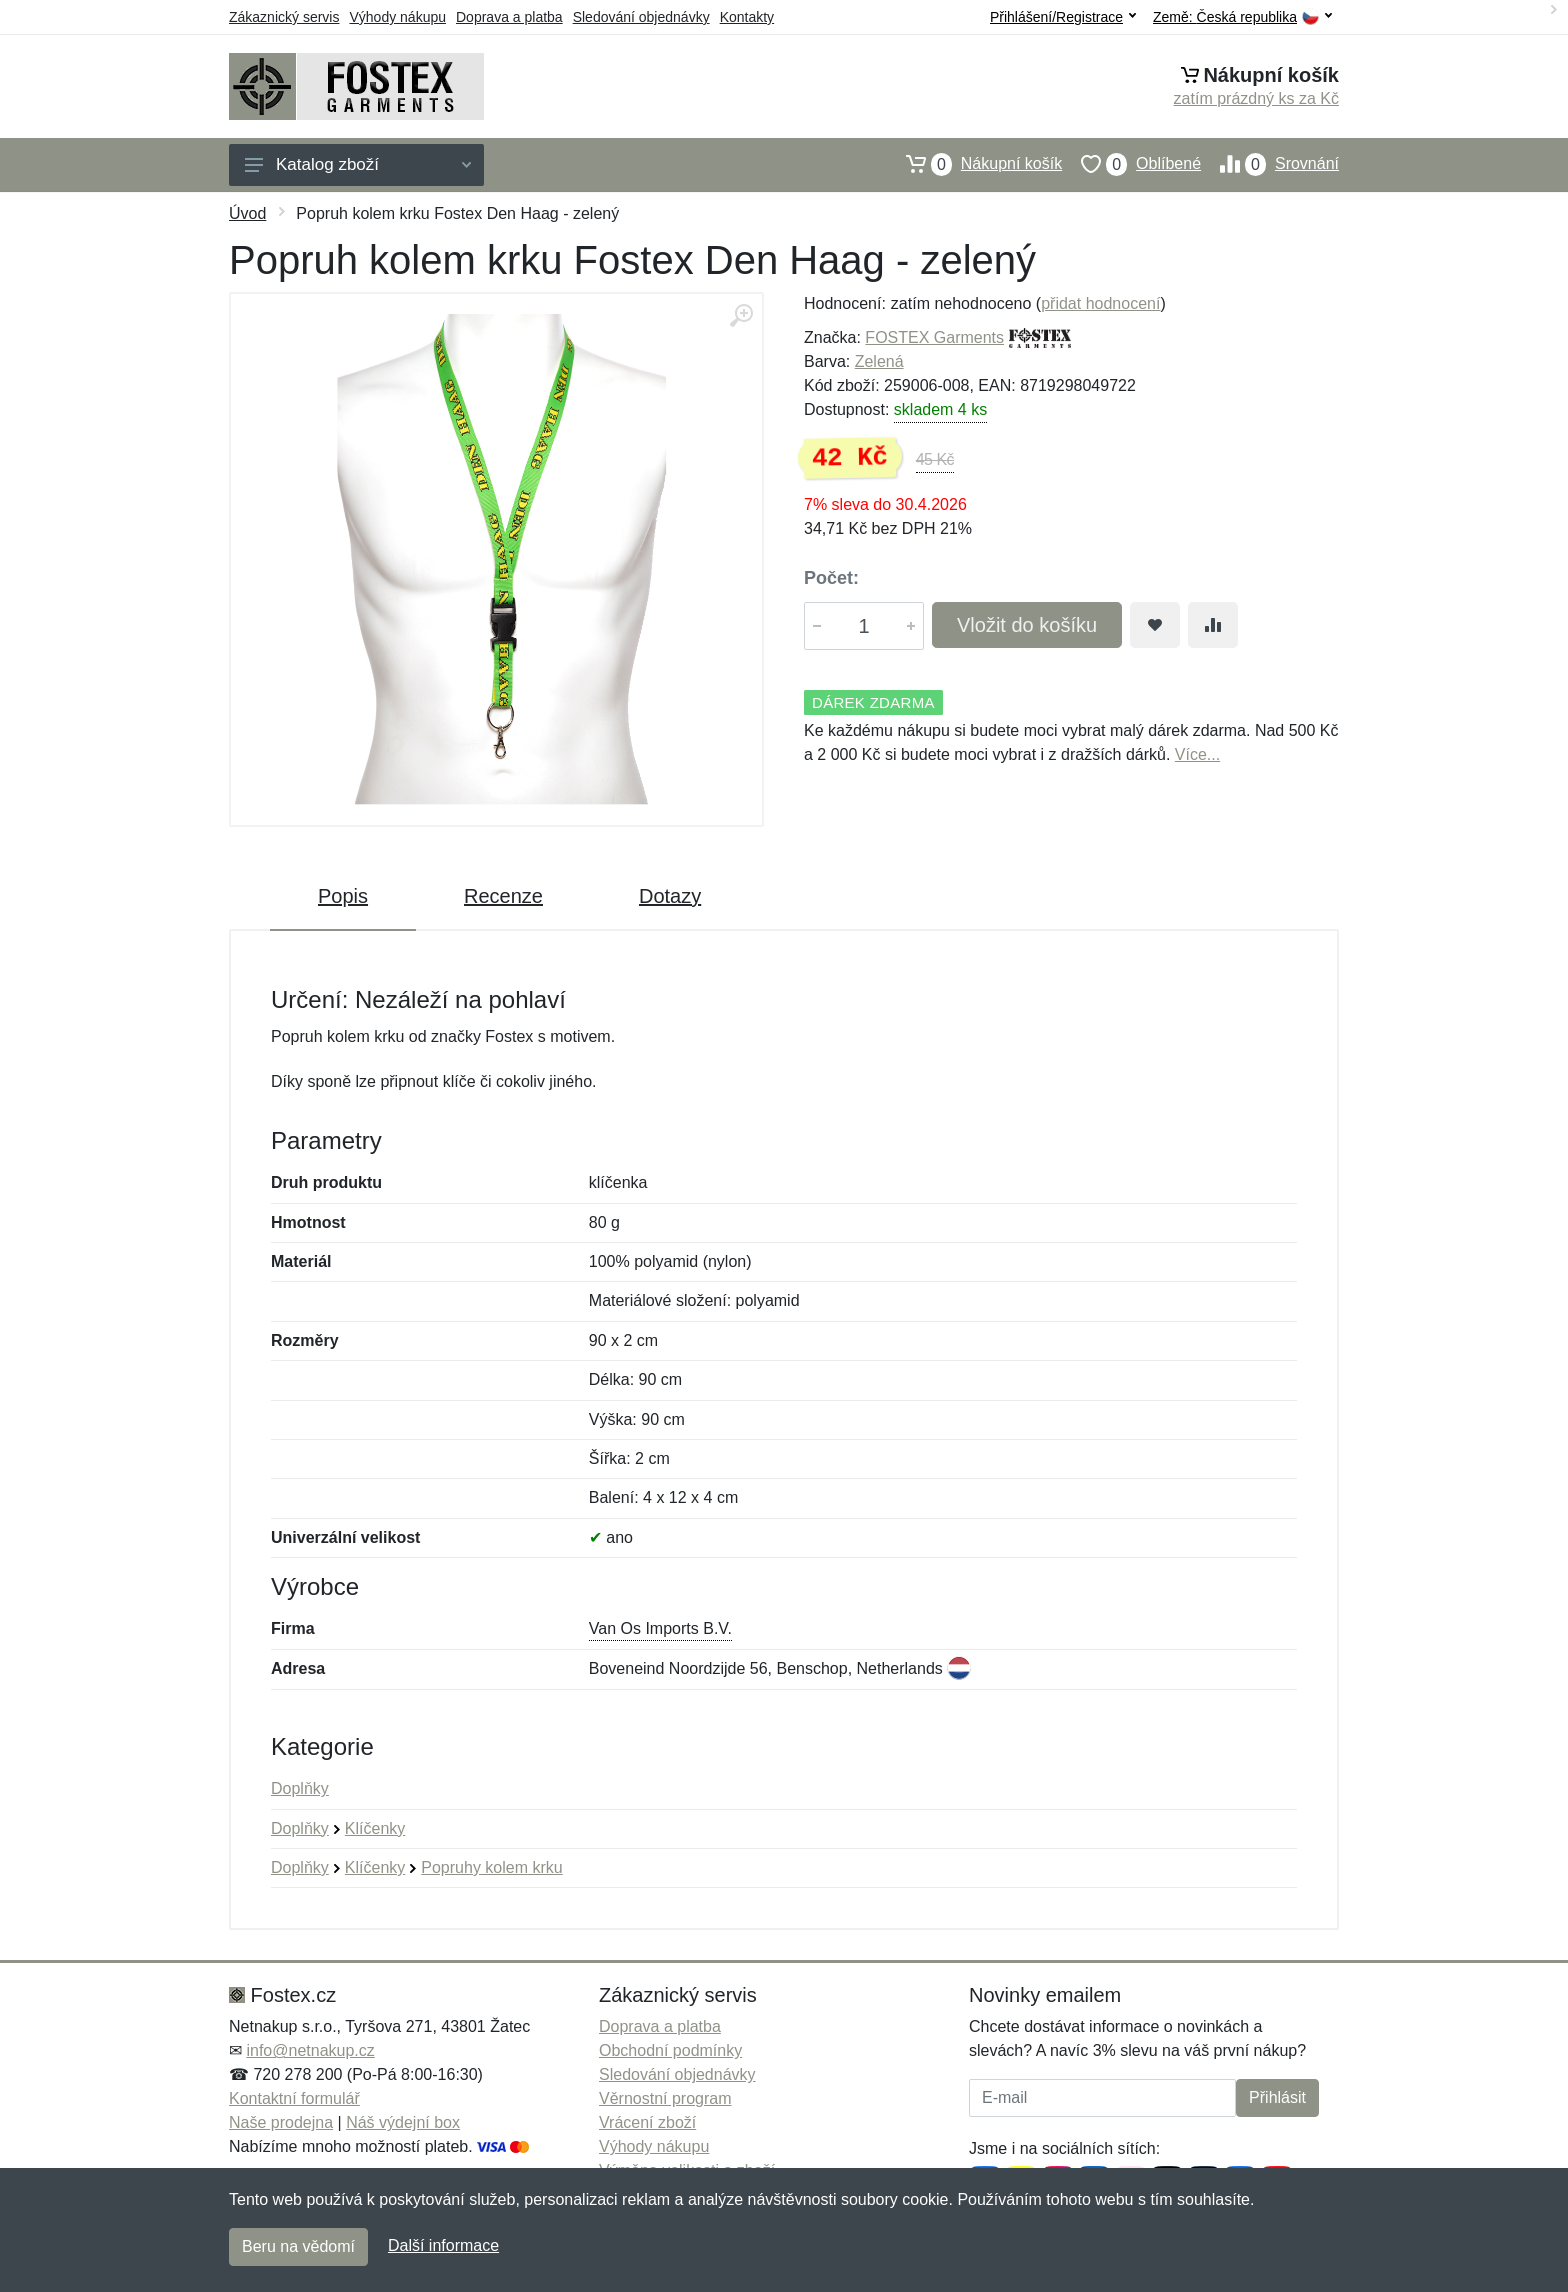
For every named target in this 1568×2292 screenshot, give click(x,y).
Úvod (247, 213)
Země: (1242, 17)
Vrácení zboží (647, 2122)
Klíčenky (375, 1828)
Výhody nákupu (397, 17)
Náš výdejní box (403, 2122)
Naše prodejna (281, 2122)
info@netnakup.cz (310, 2050)
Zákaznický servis (284, 17)
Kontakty (747, 17)
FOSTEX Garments (934, 337)
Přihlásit (1277, 2097)
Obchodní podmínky (670, 2050)
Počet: (831, 578)
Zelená (879, 361)
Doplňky (300, 1788)
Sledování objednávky (641, 17)
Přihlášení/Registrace (1063, 17)
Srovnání (1270, 164)
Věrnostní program (665, 2098)
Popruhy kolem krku (491, 1867)
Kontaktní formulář (294, 2098)
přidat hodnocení (1100, 303)
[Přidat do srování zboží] (1213, 625)
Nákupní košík (974, 164)
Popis (343, 896)
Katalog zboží (358, 164)
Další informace (443, 2245)
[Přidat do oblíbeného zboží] (1155, 625)
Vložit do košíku (1027, 625)
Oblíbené (1131, 164)
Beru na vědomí (298, 2246)
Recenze (503, 896)
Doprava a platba (509, 17)
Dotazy (670, 896)
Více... (1197, 754)
